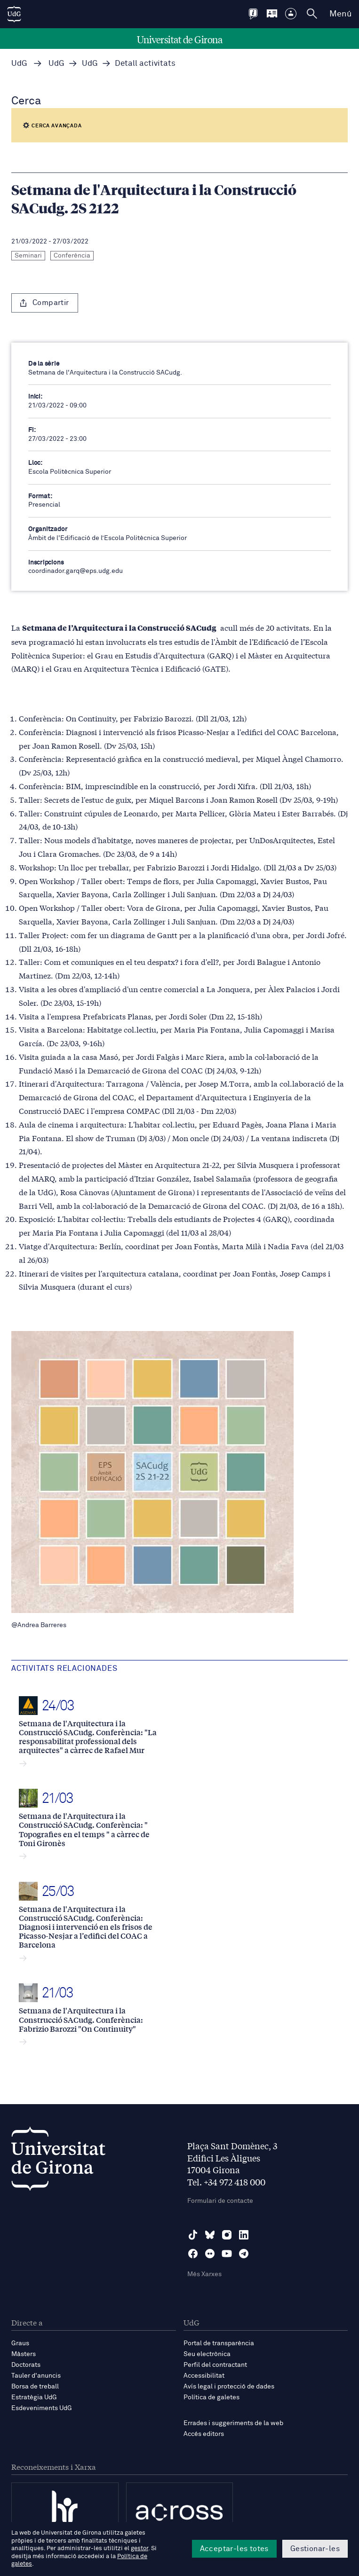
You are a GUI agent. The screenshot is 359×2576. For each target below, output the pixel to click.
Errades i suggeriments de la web (233, 2423)
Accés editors (203, 2434)
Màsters (23, 2354)
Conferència (72, 255)
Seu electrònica (207, 2354)
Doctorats (25, 2365)
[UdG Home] (14, 14)
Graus (20, 2343)
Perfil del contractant (215, 2365)
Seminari (28, 255)
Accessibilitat (203, 2375)
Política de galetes (211, 2397)
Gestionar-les (315, 2549)
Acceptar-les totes (234, 2549)
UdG (19, 64)
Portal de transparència (218, 2343)
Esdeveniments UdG (41, 2408)
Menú (340, 14)
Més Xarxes (204, 2274)
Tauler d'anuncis (36, 2375)
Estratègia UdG (34, 2397)
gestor (139, 2548)
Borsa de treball (35, 2386)
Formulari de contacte (220, 2201)
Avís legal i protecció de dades (228, 2386)
